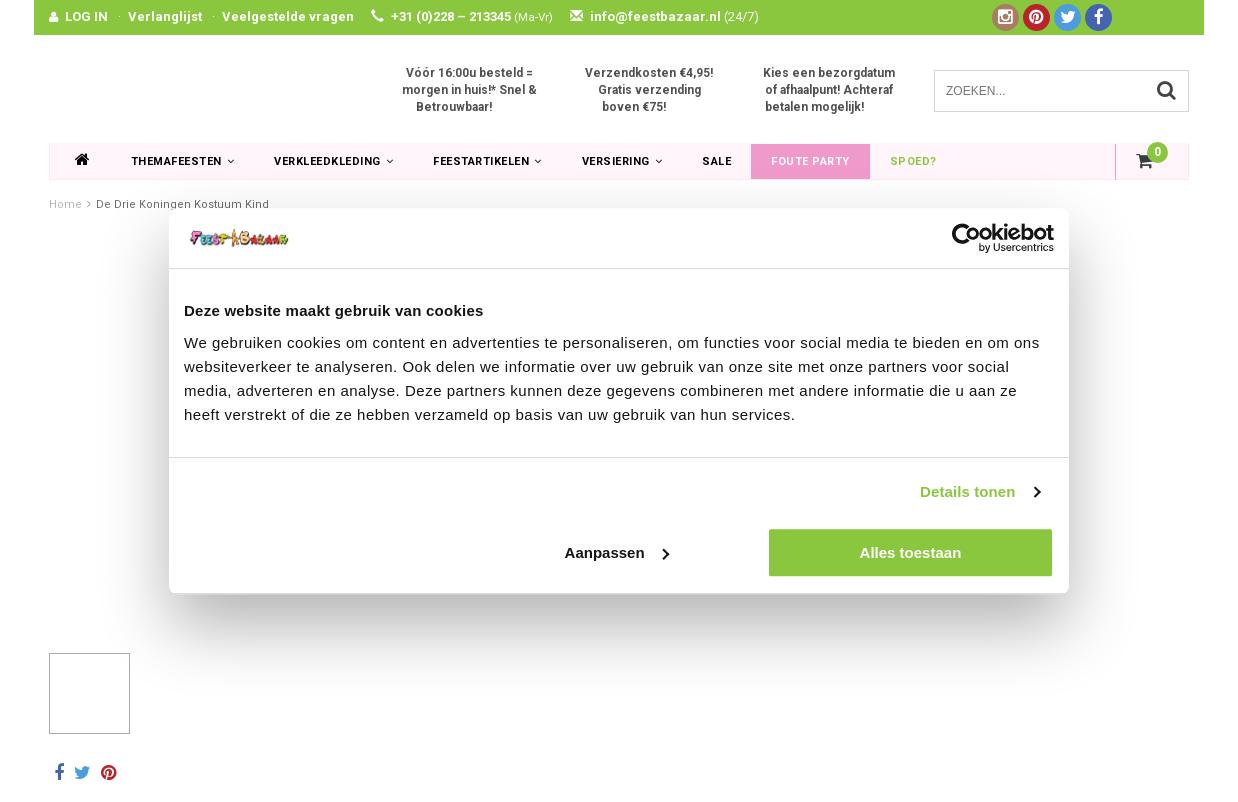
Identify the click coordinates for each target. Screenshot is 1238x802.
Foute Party (810, 161)
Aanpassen (617, 552)
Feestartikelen (487, 161)
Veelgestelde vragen (288, 16)
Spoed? (913, 161)
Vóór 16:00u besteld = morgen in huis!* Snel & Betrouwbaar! (469, 90)
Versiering (622, 161)
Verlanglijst (165, 16)
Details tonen (967, 491)
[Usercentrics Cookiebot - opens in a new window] (966, 238)
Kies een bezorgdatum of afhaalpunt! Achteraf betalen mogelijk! (829, 90)
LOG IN (86, 16)
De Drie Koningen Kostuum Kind (182, 204)
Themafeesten (183, 161)
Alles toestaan (911, 552)
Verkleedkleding (333, 161)
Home (65, 204)
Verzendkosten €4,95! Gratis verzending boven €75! (649, 90)
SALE (716, 161)
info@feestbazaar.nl (664, 16)
